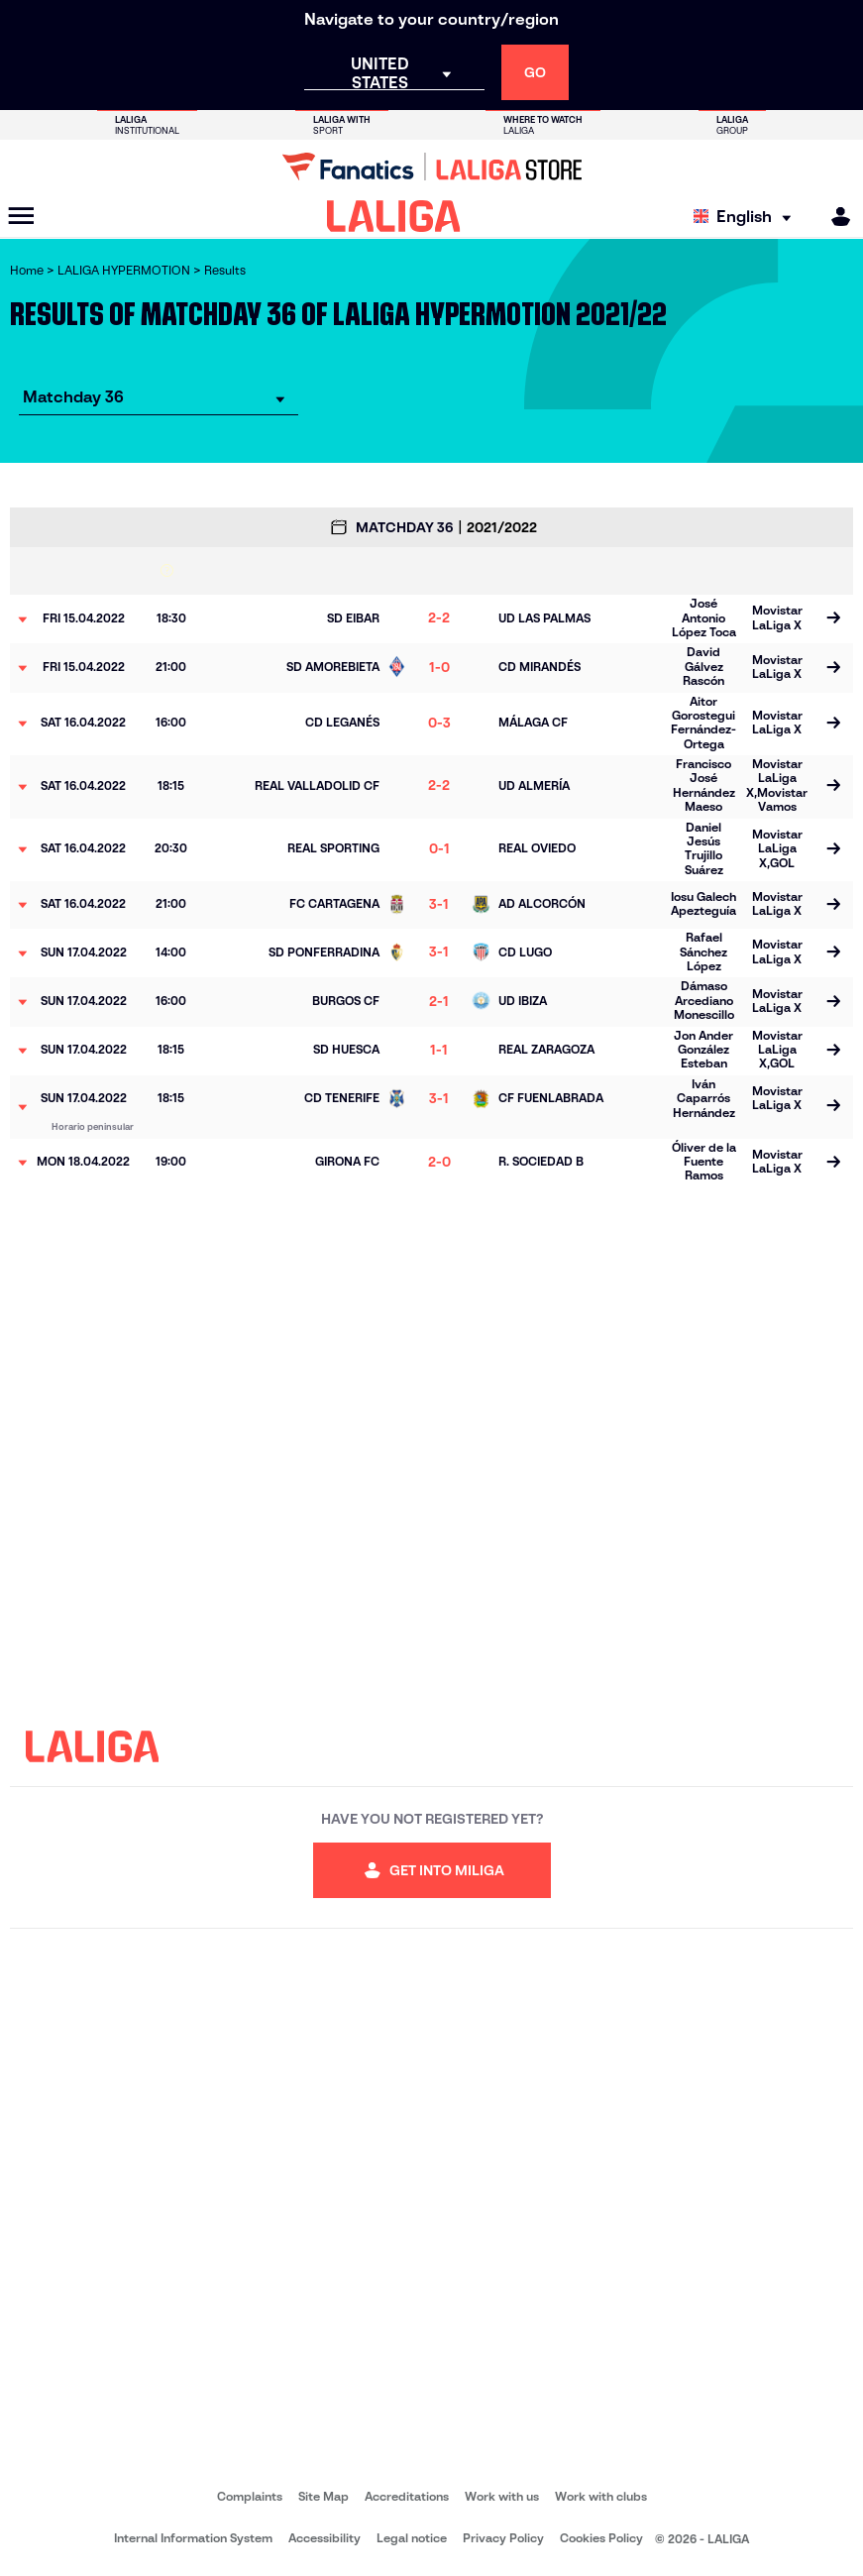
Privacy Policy (503, 2537)
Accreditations (407, 2496)
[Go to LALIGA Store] (431, 166)
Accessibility (324, 2537)
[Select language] (747, 216)
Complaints (249, 2496)
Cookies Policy (601, 2537)
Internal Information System (193, 2537)
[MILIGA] (834, 216)
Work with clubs (601, 2496)
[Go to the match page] (832, 619)
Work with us (502, 2496)
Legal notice (412, 2537)
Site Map (323, 2496)
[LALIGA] (394, 216)
